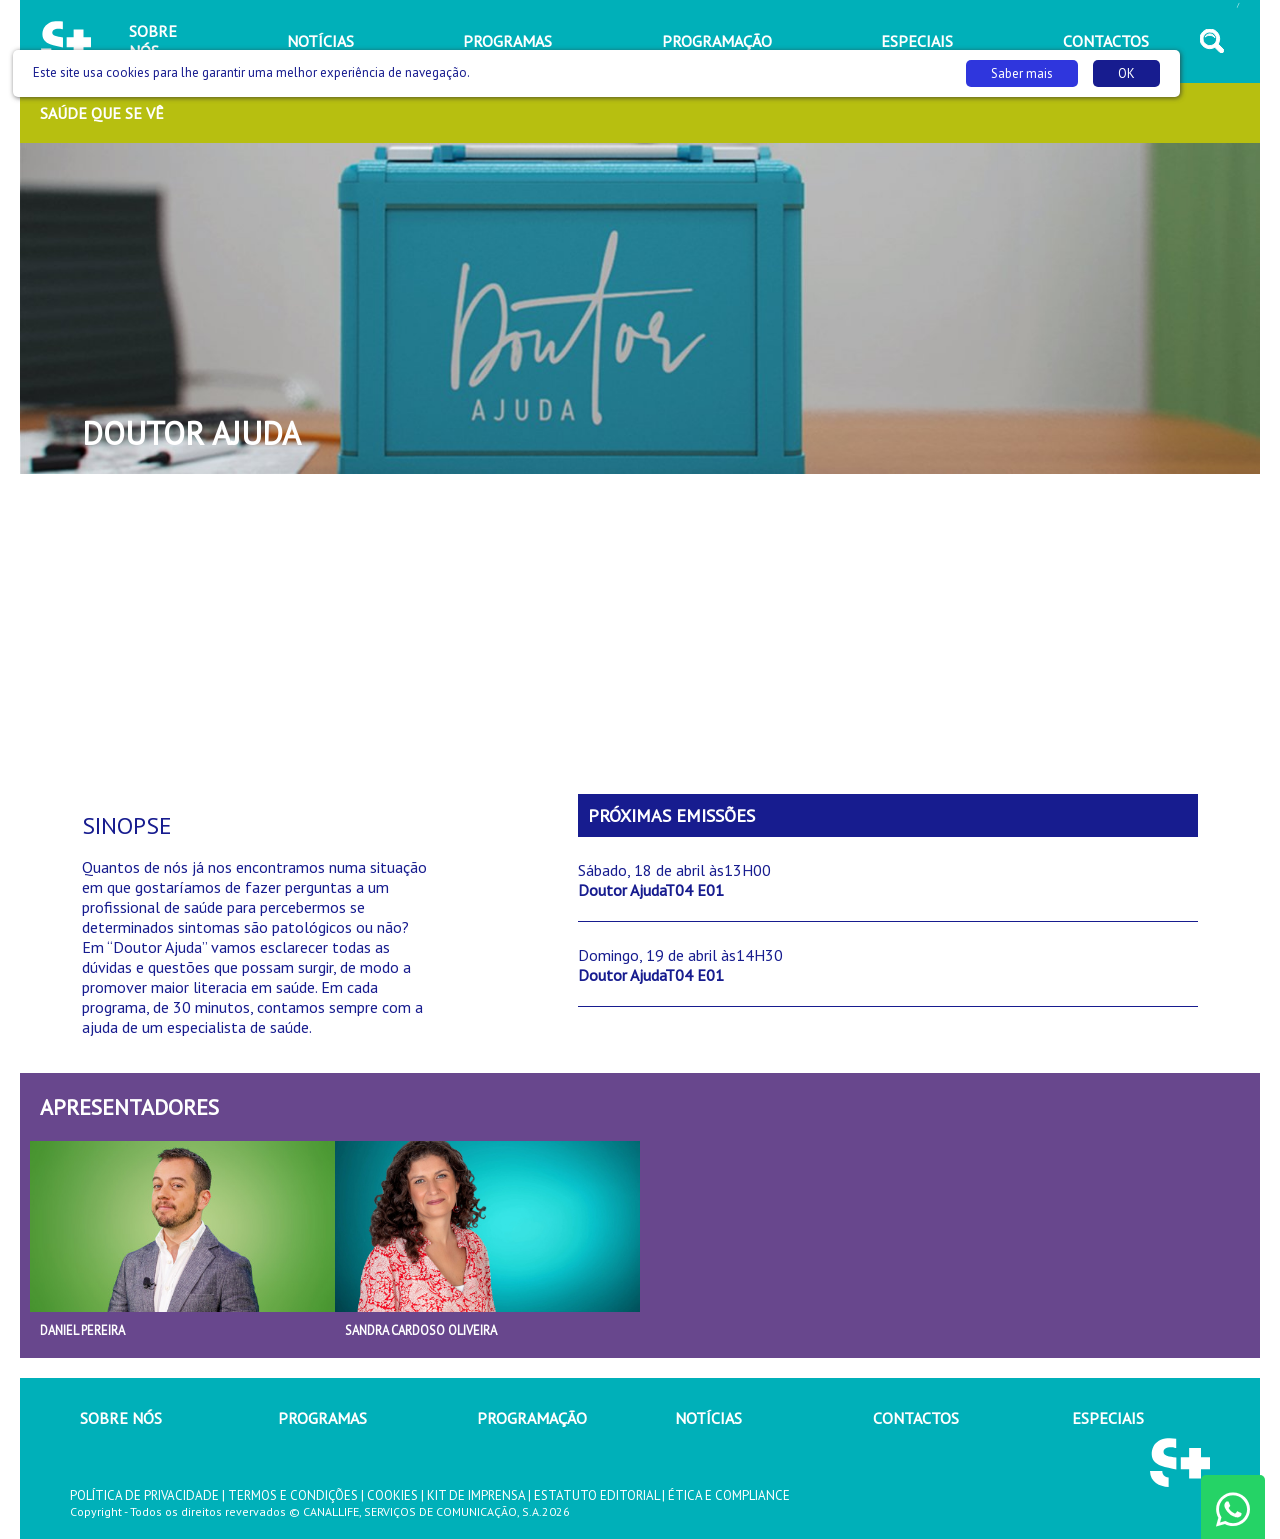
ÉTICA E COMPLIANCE (729, 1495)
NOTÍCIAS (708, 1418)
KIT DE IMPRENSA (476, 1495)
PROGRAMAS (322, 1418)
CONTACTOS (916, 1418)
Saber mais (1022, 73)
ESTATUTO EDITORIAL (596, 1495)
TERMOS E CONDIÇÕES (293, 1495)
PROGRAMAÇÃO (532, 1418)
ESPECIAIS (1108, 1418)
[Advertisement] (640, 634)
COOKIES (392, 1495)
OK (1126, 73)
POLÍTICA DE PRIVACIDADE (144, 1495)
